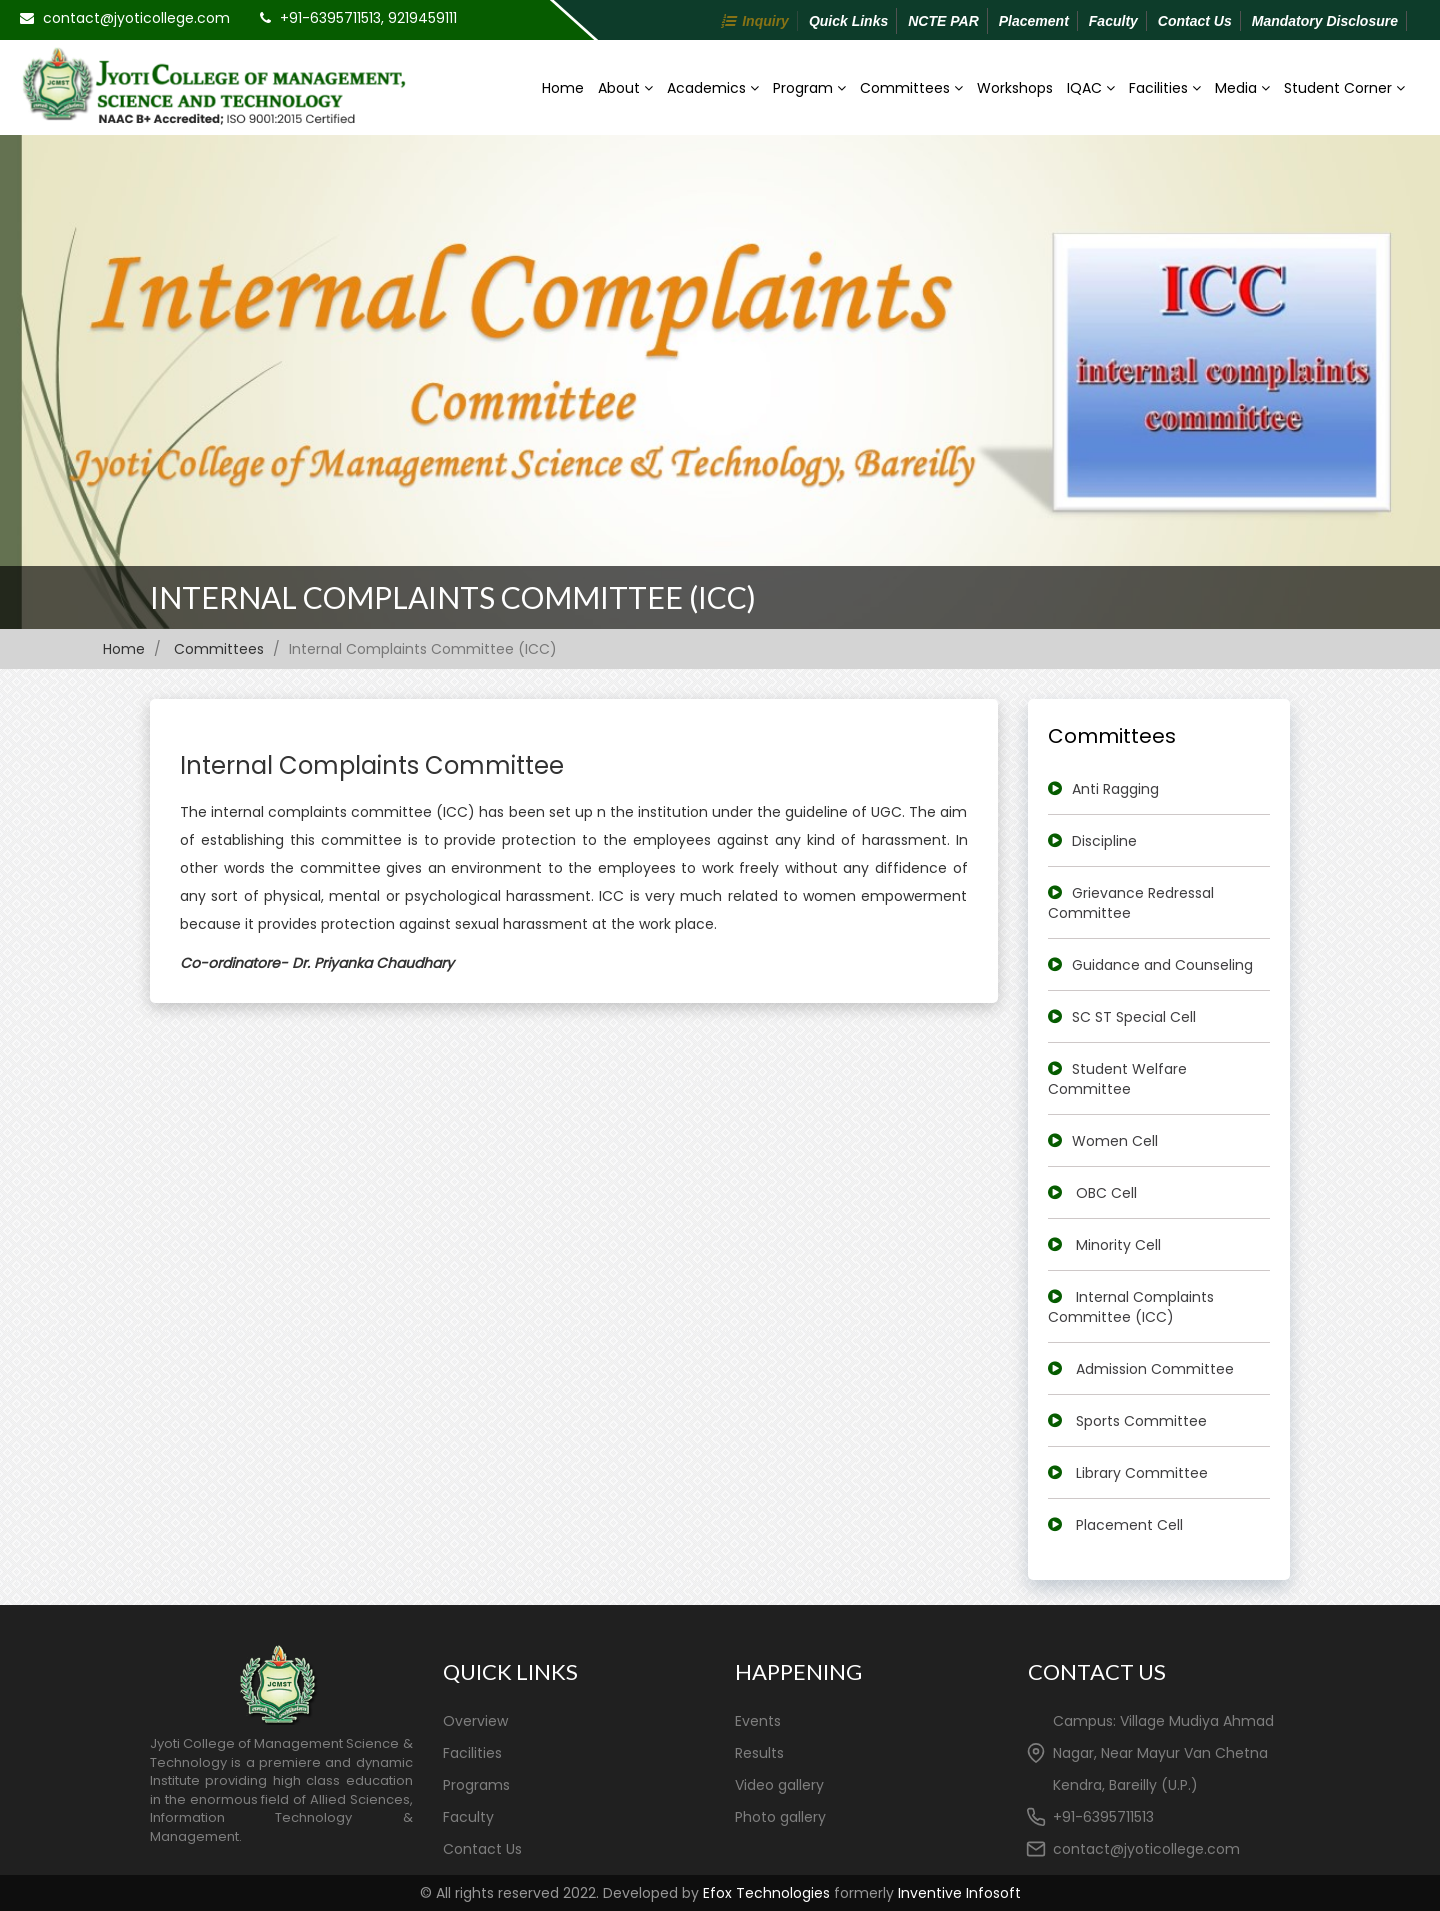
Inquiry (765, 21)
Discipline (1104, 841)
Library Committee (1142, 1473)
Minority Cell (1118, 1245)
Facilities (1165, 88)
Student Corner (1344, 88)
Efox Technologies (766, 1893)
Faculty (1113, 21)
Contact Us (1195, 21)
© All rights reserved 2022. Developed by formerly (720, 1893)
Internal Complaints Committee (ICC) (453, 597)
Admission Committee (1155, 1369)
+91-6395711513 (1103, 1817)
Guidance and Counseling (1162, 965)
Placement (1034, 21)
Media (1242, 88)
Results (759, 1753)
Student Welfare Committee (1117, 1079)
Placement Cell (1129, 1525)
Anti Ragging (1115, 789)
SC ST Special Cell (1134, 1017)
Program (809, 88)
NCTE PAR (943, 21)
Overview (475, 1721)
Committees (911, 88)
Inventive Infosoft (959, 1893)
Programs (476, 1785)
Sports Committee (1141, 1421)
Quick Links (848, 21)
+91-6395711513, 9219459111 (368, 18)
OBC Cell (1106, 1193)
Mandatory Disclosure (1325, 21)
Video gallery (779, 1785)
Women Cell (1115, 1141)
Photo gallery (780, 1817)
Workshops (1015, 88)
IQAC (1091, 88)
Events (758, 1721)
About (625, 88)
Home (563, 88)
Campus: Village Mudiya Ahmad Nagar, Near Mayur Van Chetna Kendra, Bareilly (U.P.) (1163, 1753)
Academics (713, 88)
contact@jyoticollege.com (136, 18)
